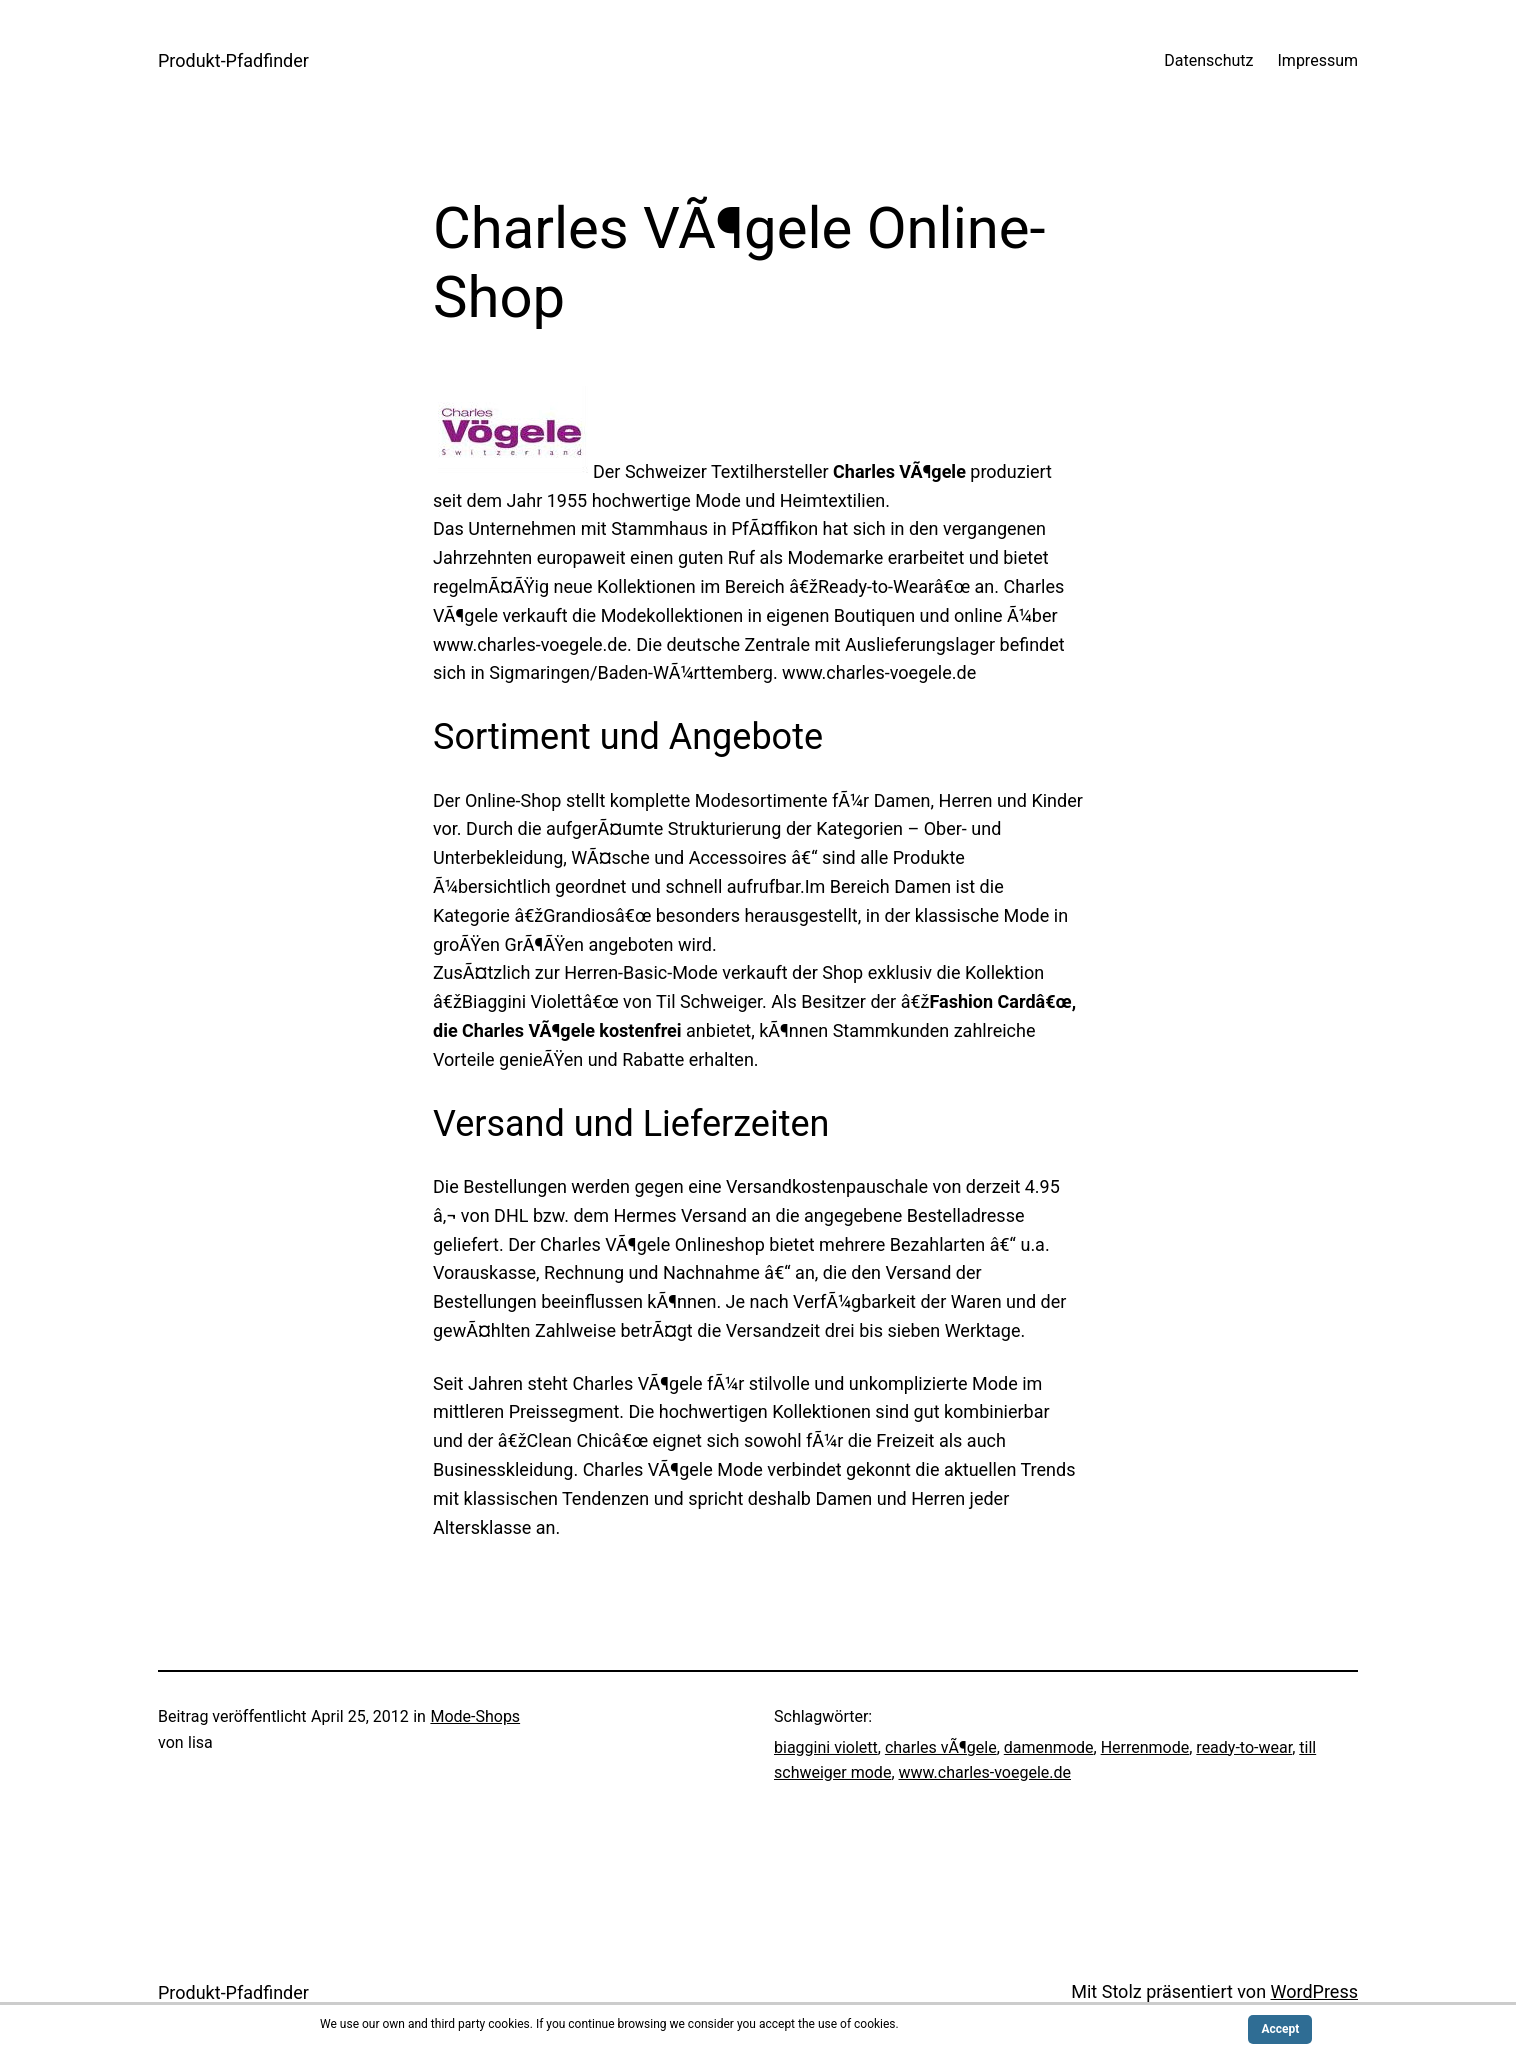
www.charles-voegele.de (985, 1772)
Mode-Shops (475, 1716)
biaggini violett (826, 1747)
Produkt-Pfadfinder (233, 60)
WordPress (1314, 1991)
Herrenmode (1145, 1747)
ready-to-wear (1244, 1747)
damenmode (1049, 1747)
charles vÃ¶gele (941, 1747)
